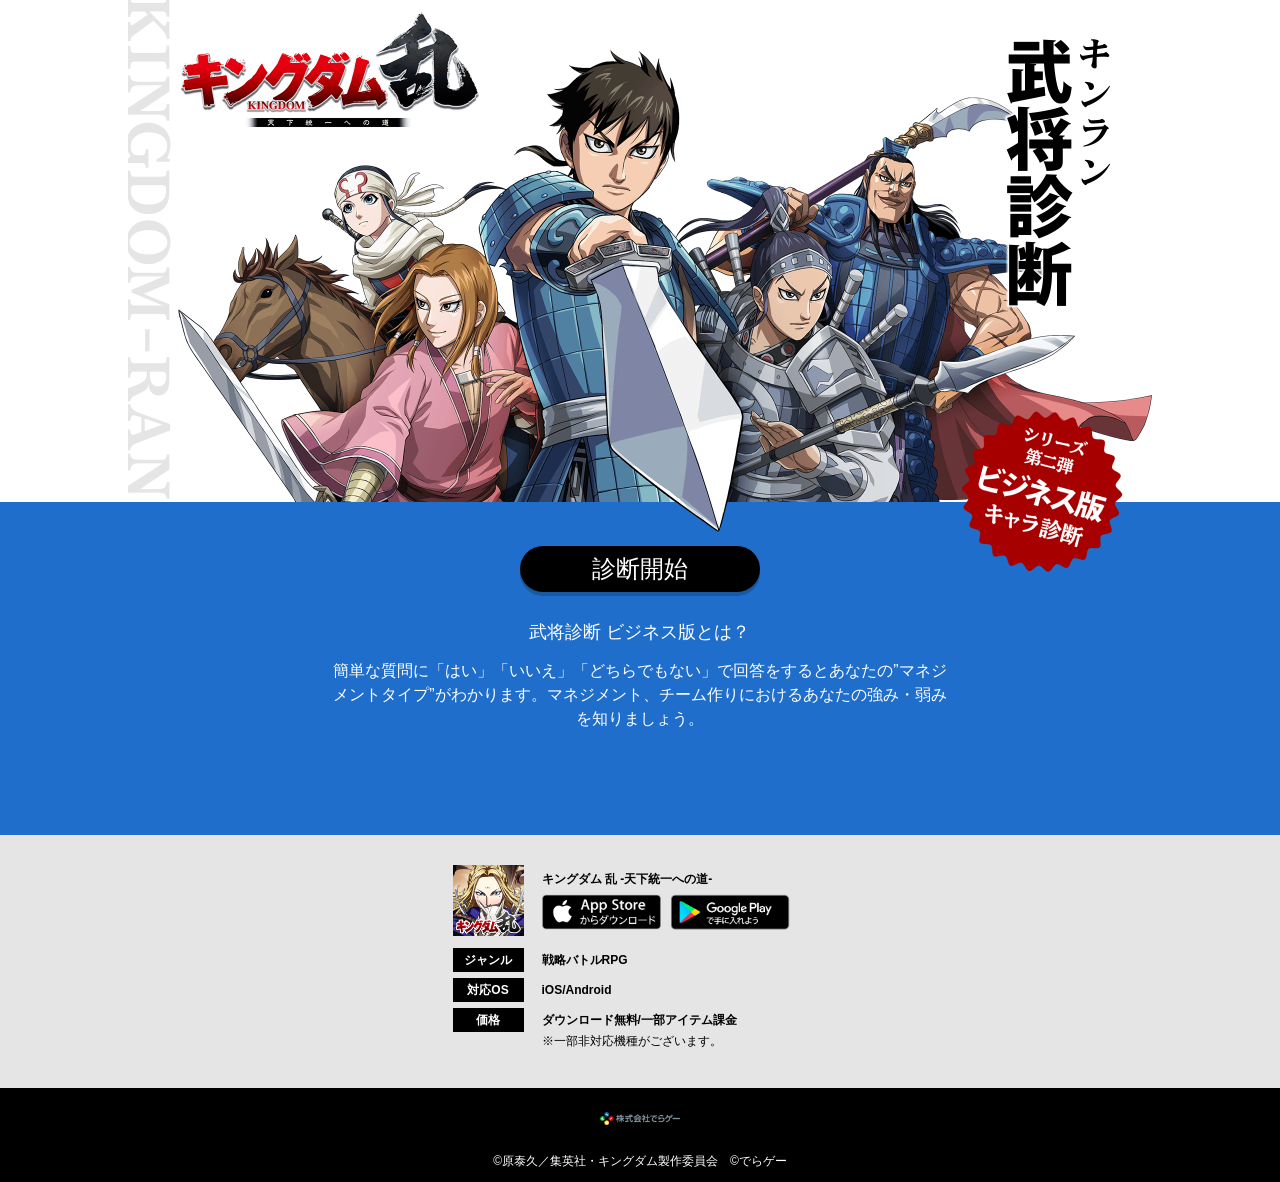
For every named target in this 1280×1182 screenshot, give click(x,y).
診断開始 (640, 568)
